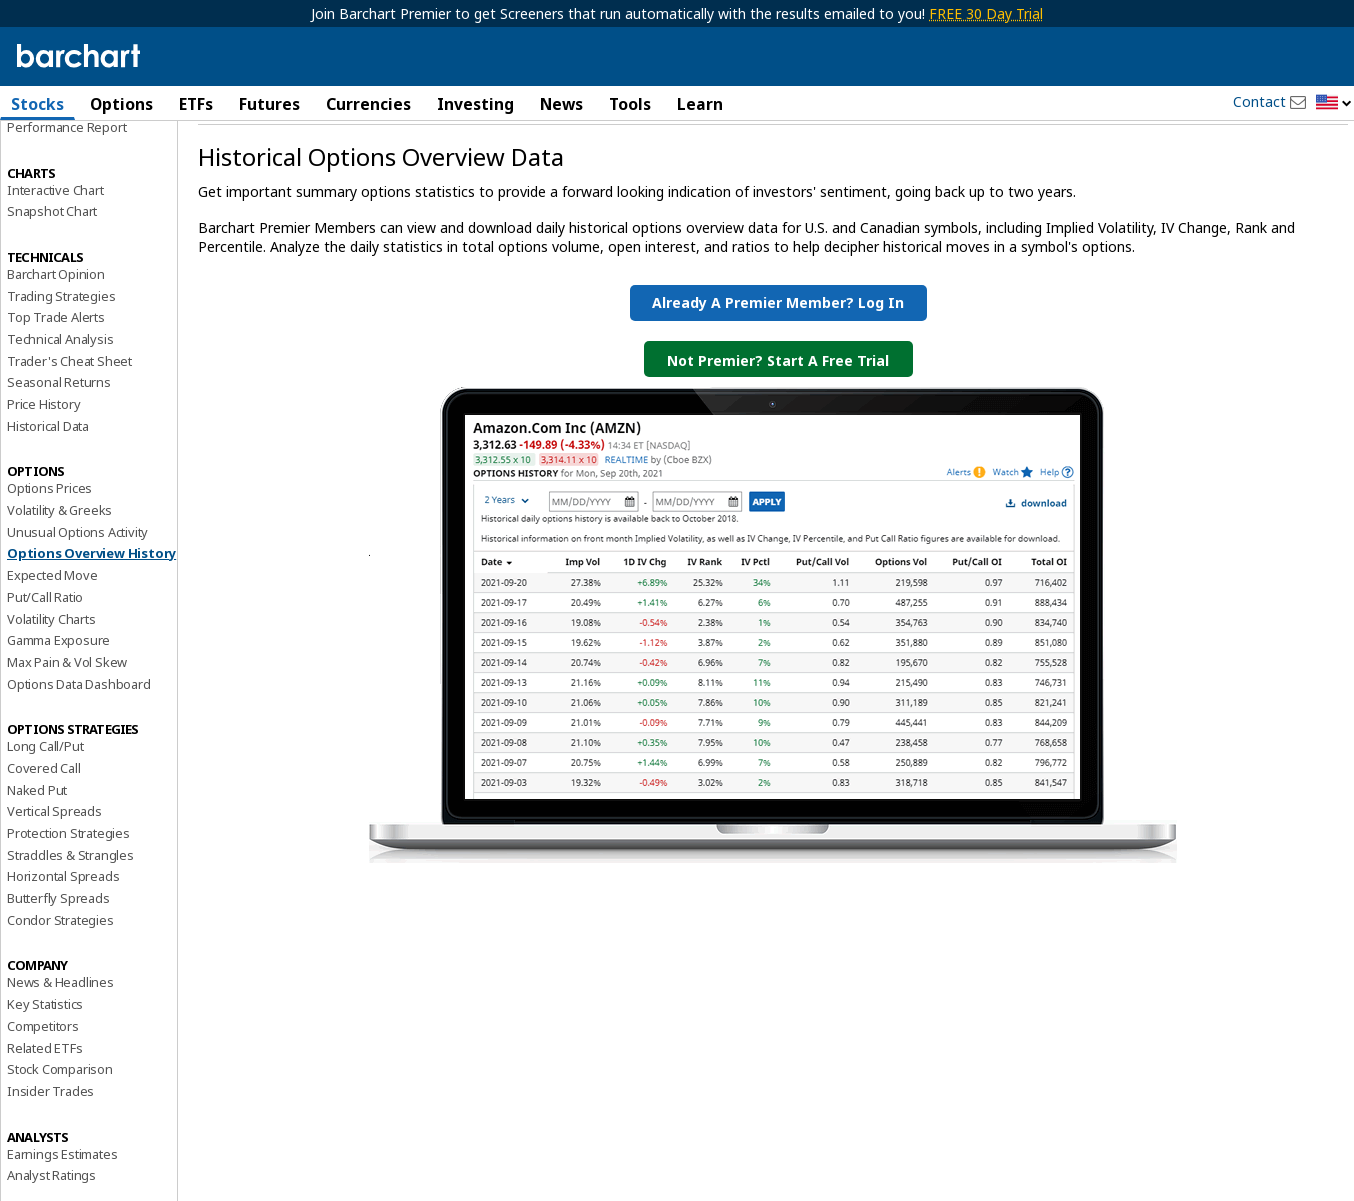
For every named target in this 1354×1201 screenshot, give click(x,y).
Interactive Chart (55, 241)
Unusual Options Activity (77, 584)
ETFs (196, 104)
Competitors (43, 1078)
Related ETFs (45, 1099)
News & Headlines (60, 1034)
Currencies (368, 104)
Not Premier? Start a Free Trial (778, 412)
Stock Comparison (60, 1121)
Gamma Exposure (58, 692)
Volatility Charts (51, 670)
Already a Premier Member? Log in (778, 354)
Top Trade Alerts (56, 369)
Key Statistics (45, 1056)
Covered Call (44, 820)
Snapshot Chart (52, 263)
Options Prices (49, 540)
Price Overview (51, 157)
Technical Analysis (60, 391)
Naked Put (37, 842)
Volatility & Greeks (59, 562)
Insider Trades (50, 1143)
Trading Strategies (61, 347)
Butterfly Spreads (58, 950)
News (561, 104)
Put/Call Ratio (45, 649)
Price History (43, 456)
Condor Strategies (60, 972)
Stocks (37, 104)
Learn (700, 104)
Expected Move (52, 627)
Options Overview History (91, 605)
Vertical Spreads (54, 863)
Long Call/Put (45, 798)
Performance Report (66, 179)
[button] (1334, 103)
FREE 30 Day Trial (986, 13)
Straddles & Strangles (70, 907)
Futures (269, 104)
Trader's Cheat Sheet (69, 413)
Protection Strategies (68, 885)
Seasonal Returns (59, 434)
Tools (630, 104)
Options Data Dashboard (79, 735)
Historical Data (48, 478)
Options (121, 104)
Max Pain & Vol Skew (67, 714)
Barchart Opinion (56, 326)
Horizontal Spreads (63, 928)
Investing (475, 104)
